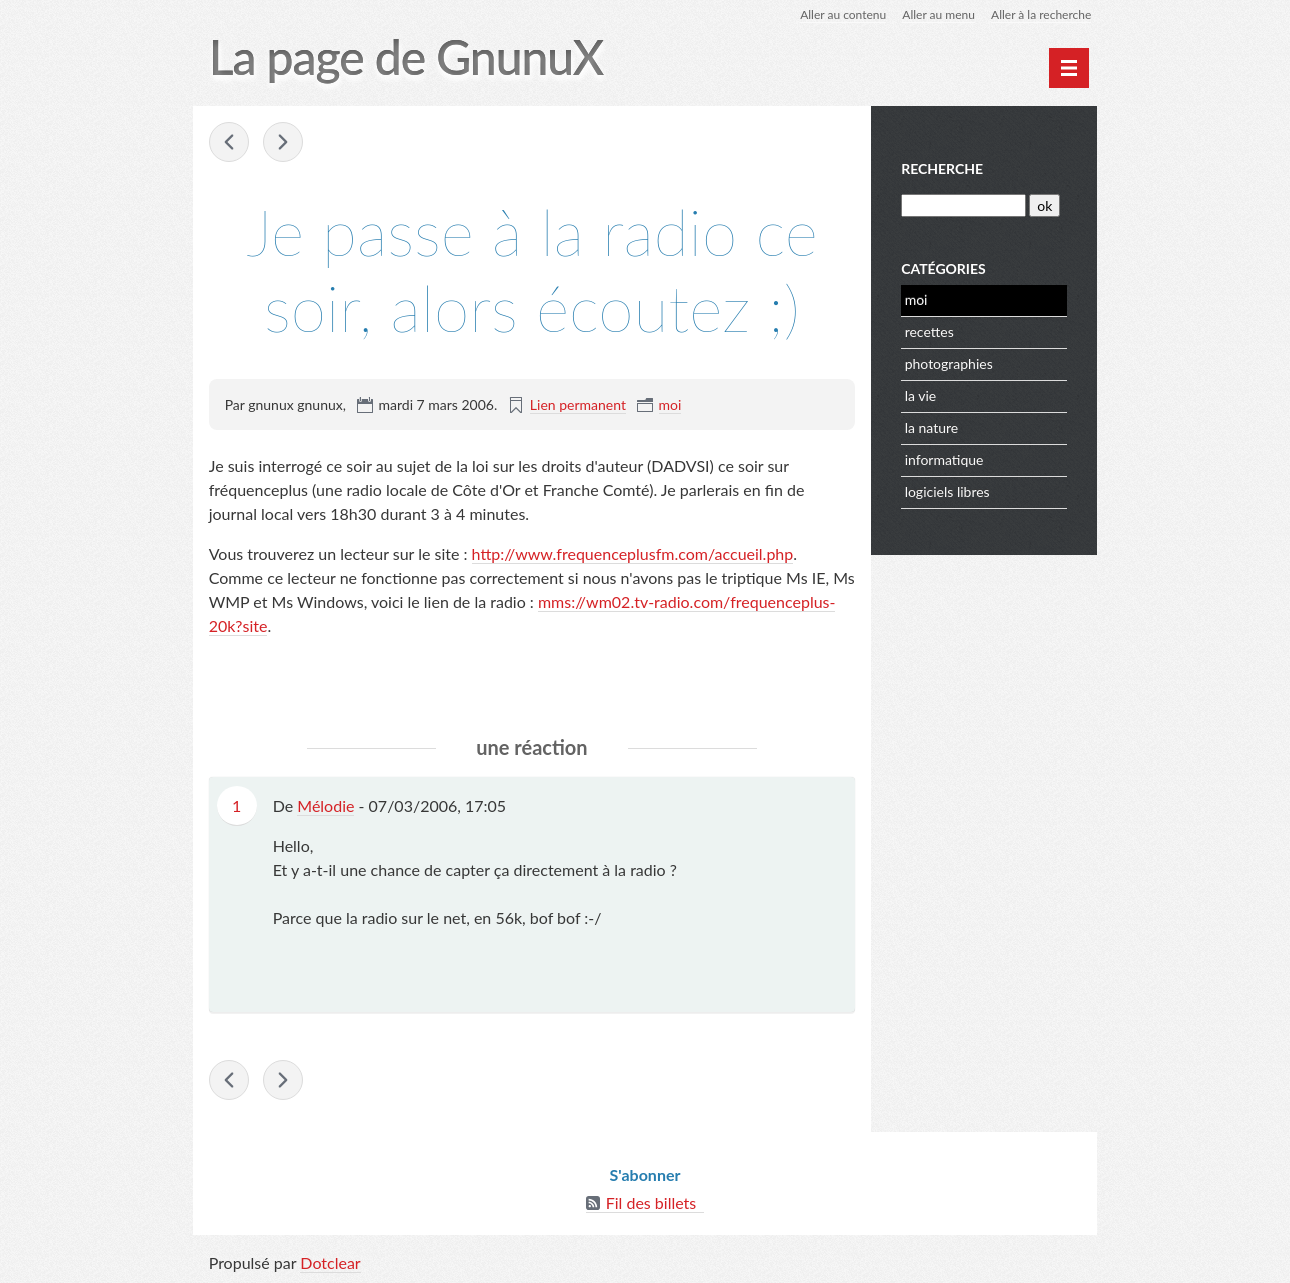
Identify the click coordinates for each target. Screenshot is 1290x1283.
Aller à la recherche (1041, 14)
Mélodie (325, 805)
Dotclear (330, 1262)
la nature (932, 427)
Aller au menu (938, 14)
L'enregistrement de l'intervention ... (283, 142)
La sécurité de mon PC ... (229, 142)
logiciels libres (947, 491)
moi (670, 404)
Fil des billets (651, 1202)
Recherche (942, 168)
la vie (921, 395)
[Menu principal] (1069, 68)
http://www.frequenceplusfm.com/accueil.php (633, 553)
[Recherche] (963, 205)
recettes (929, 331)
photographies (949, 363)
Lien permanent (578, 404)
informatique (944, 459)
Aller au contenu (843, 14)
